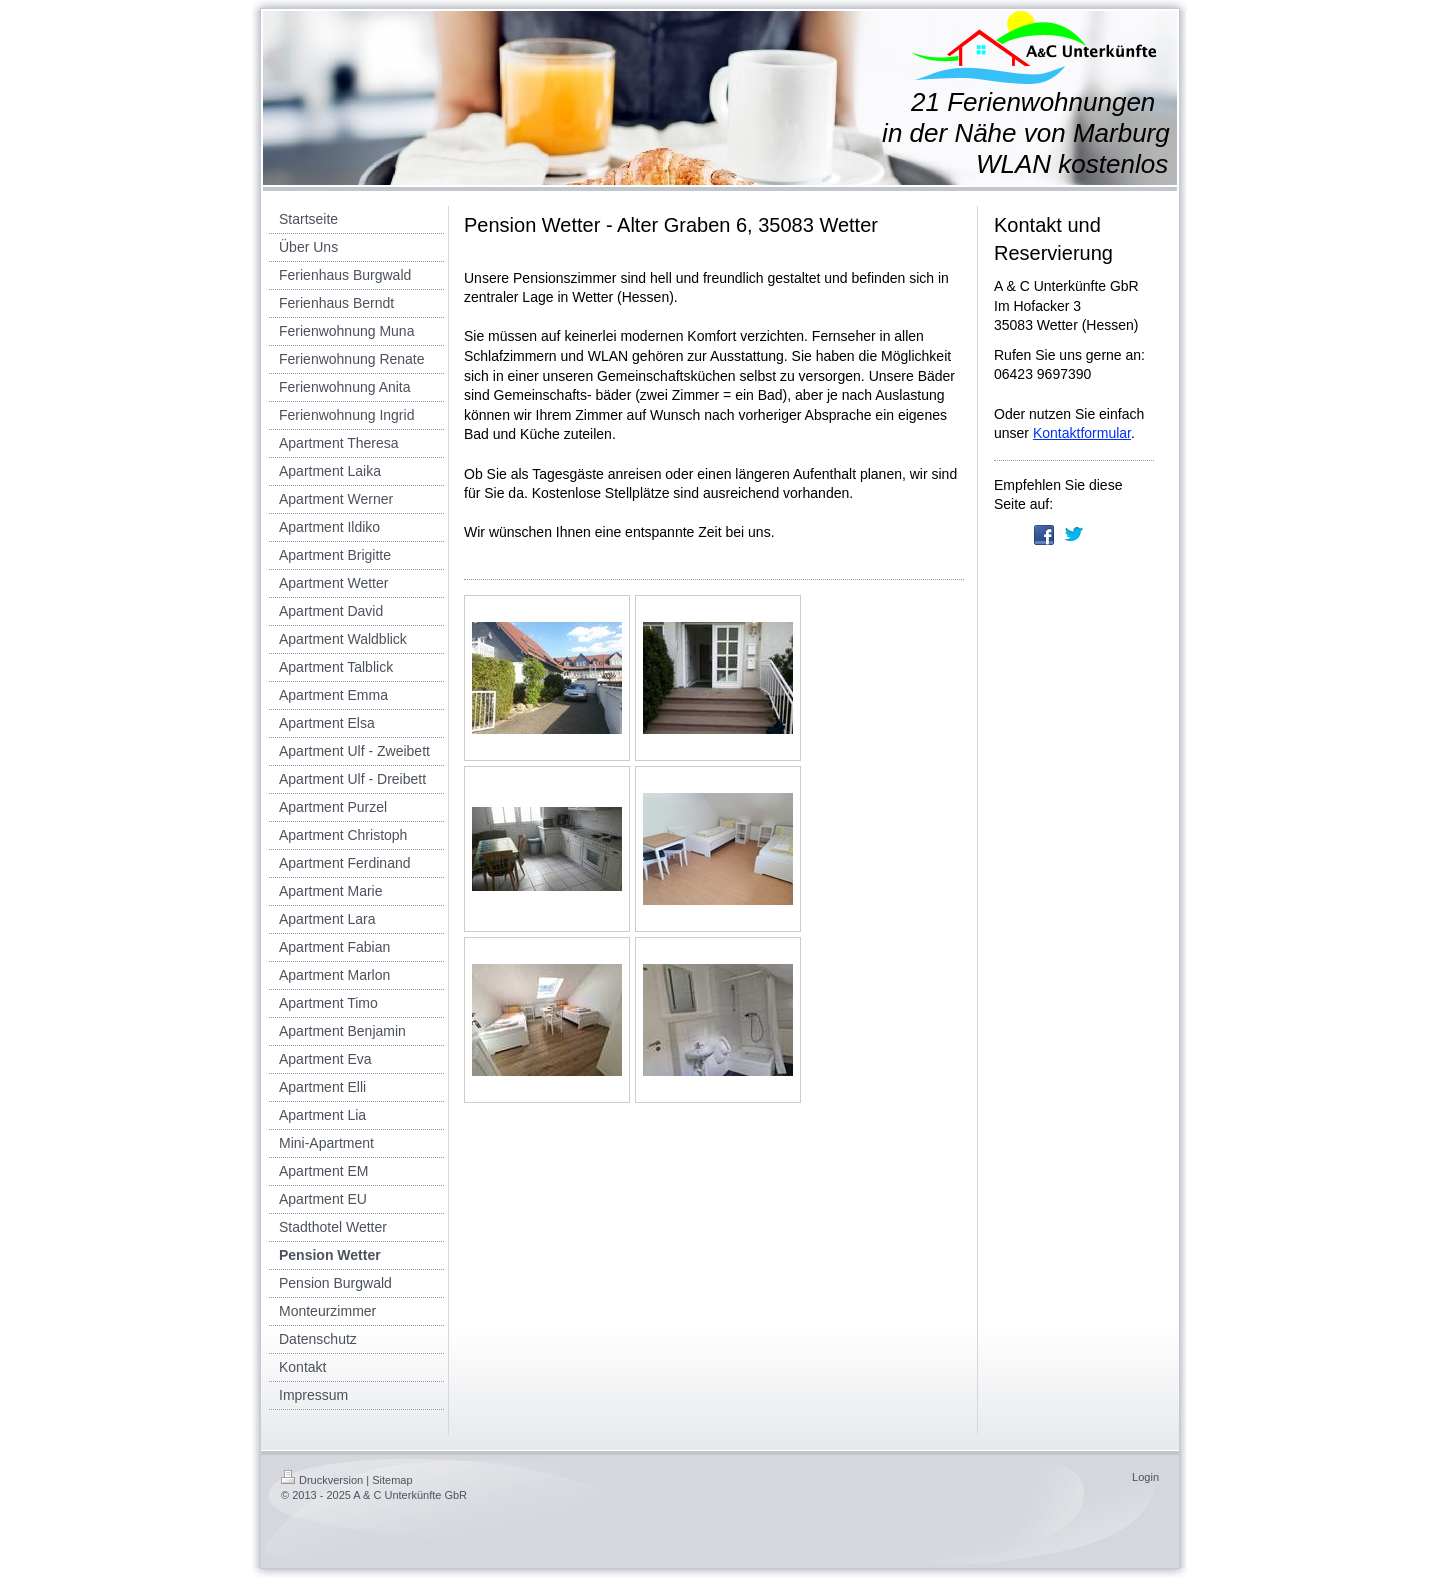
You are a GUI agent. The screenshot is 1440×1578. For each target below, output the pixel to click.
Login (1145, 1477)
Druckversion (322, 1480)
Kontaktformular (1082, 433)
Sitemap (392, 1480)
